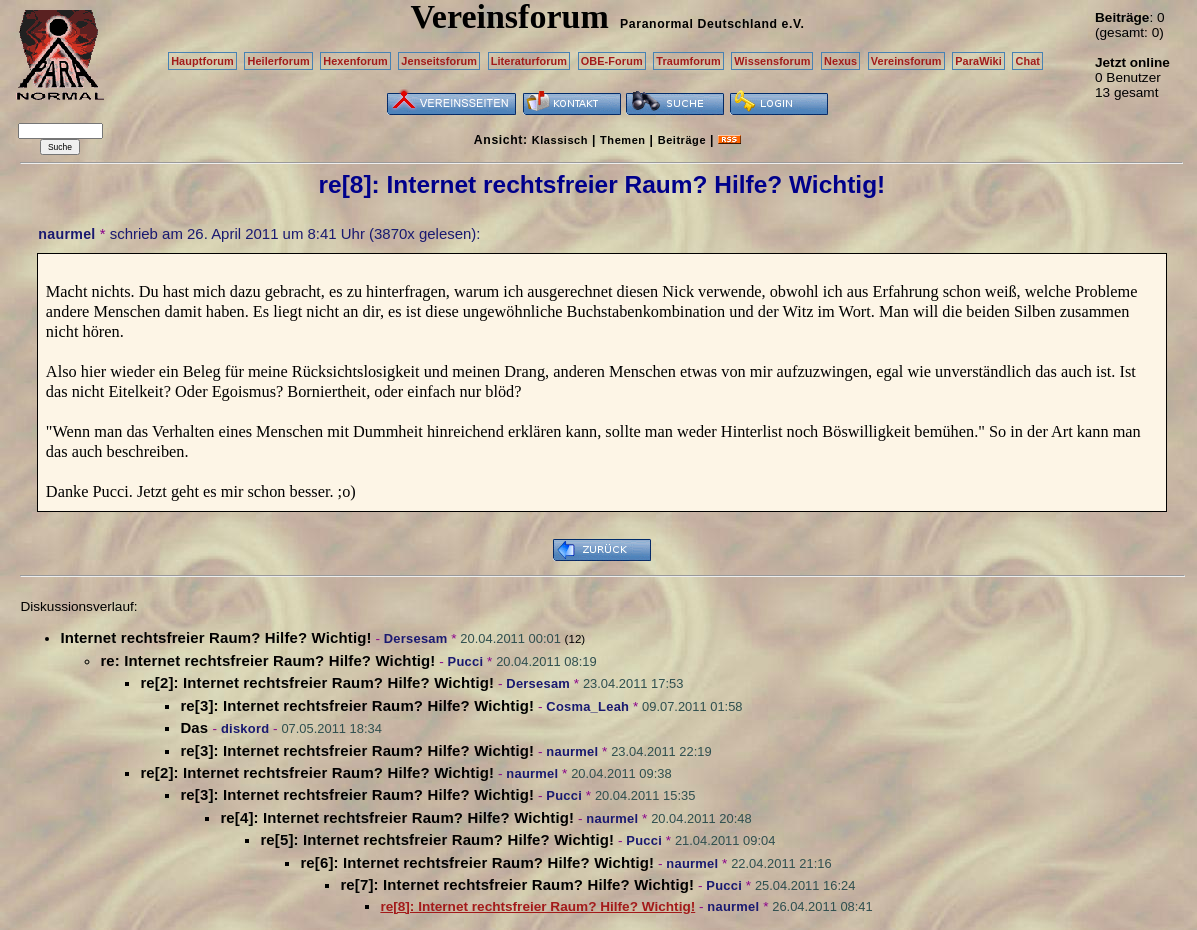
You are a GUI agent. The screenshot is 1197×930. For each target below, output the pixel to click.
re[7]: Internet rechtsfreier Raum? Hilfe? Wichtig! (517, 884)
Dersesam (416, 638)
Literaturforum (529, 61)
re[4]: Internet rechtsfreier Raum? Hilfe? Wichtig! (397, 817)
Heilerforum (278, 61)
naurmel (66, 234)
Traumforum (688, 61)
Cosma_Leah (587, 706)
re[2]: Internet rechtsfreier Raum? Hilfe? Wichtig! (317, 682)
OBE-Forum (612, 61)
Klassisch (560, 140)
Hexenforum (355, 61)
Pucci (466, 661)
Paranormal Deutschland (699, 24)
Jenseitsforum (439, 61)
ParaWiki (978, 61)
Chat (1027, 61)
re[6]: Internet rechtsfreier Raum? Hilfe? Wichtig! (477, 862)
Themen (622, 140)
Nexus (840, 61)
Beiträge (682, 140)
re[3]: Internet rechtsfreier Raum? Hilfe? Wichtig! (357, 705)
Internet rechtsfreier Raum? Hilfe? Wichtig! (215, 637)
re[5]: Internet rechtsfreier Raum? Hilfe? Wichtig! (437, 839)
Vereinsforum (906, 61)
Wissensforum (772, 61)
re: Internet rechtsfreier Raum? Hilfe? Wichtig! (267, 660)
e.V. (792, 24)
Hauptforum (202, 61)
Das (196, 727)
